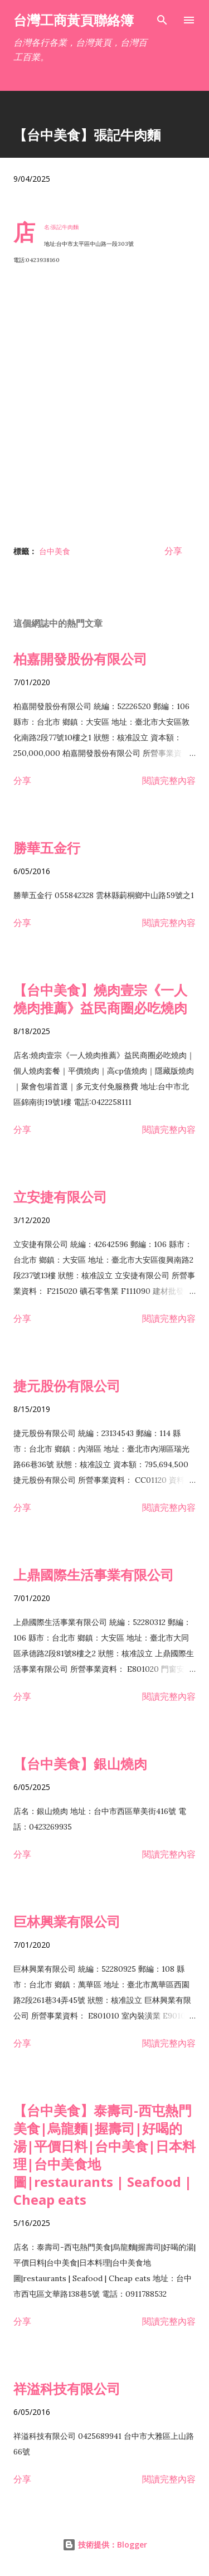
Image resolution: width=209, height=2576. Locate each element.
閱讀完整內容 (169, 780)
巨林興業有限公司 (66, 1921)
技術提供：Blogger (104, 2544)
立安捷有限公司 (60, 1196)
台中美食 (54, 551)
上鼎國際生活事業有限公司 (93, 1574)
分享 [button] (173, 551)
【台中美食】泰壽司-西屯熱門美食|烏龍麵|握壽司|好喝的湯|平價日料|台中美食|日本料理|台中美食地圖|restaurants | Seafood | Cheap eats (104, 2155)
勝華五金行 (46, 847)
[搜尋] (162, 20)
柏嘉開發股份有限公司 (80, 658)
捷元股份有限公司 (66, 1385)
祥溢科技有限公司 (66, 2388)
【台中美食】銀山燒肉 (80, 1763)
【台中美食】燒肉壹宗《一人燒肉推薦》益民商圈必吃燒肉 (100, 999)
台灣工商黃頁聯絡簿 (73, 20)
